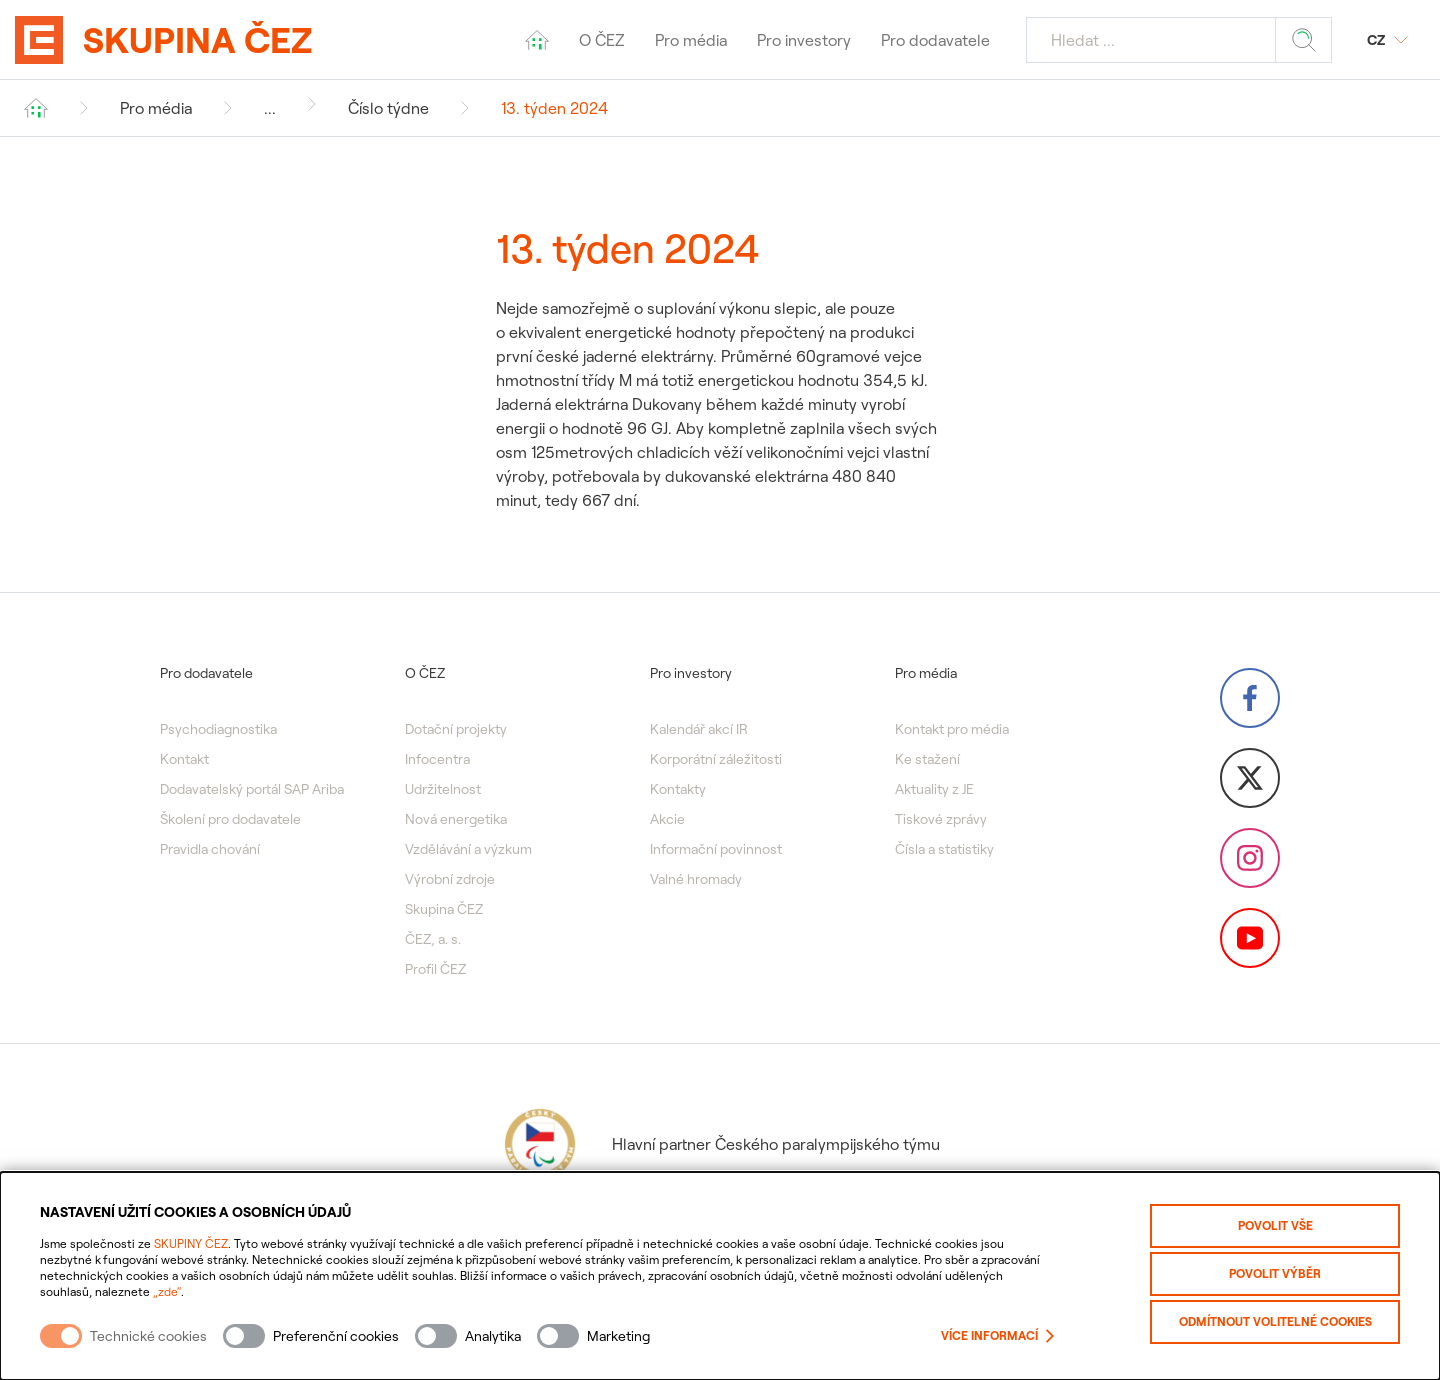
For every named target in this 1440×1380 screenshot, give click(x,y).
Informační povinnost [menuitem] (716, 849)
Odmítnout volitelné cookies (1275, 1321)
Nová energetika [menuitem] (456, 819)
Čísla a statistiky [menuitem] (944, 849)
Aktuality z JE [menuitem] (934, 789)
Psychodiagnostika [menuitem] (218, 729)
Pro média (156, 108)
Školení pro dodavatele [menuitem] (230, 819)
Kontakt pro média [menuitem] (952, 729)
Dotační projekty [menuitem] (456, 729)
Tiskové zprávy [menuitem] (941, 819)
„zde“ (167, 1291)
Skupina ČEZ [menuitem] (444, 909)
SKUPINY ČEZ (191, 1243)
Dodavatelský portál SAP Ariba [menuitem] (252, 789)
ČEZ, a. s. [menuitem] (433, 939)
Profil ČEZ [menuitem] (435, 969)
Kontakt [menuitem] (184, 759)
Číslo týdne (388, 108)
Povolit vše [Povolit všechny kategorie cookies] (1275, 1225)
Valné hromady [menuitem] (696, 879)
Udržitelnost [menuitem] (443, 789)
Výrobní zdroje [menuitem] (450, 879)
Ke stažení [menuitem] (927, 759)
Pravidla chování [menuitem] (210, 849)
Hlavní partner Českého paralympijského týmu (720, 1144)
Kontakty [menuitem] (678, 789)
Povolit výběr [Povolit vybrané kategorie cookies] (1275, 1273)
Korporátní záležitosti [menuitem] (716, 759)
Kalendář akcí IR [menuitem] (699, 729)
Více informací (997, 1336)
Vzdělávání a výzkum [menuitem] (468, 849)
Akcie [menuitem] (667, 819)
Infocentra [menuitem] (437, 759)
